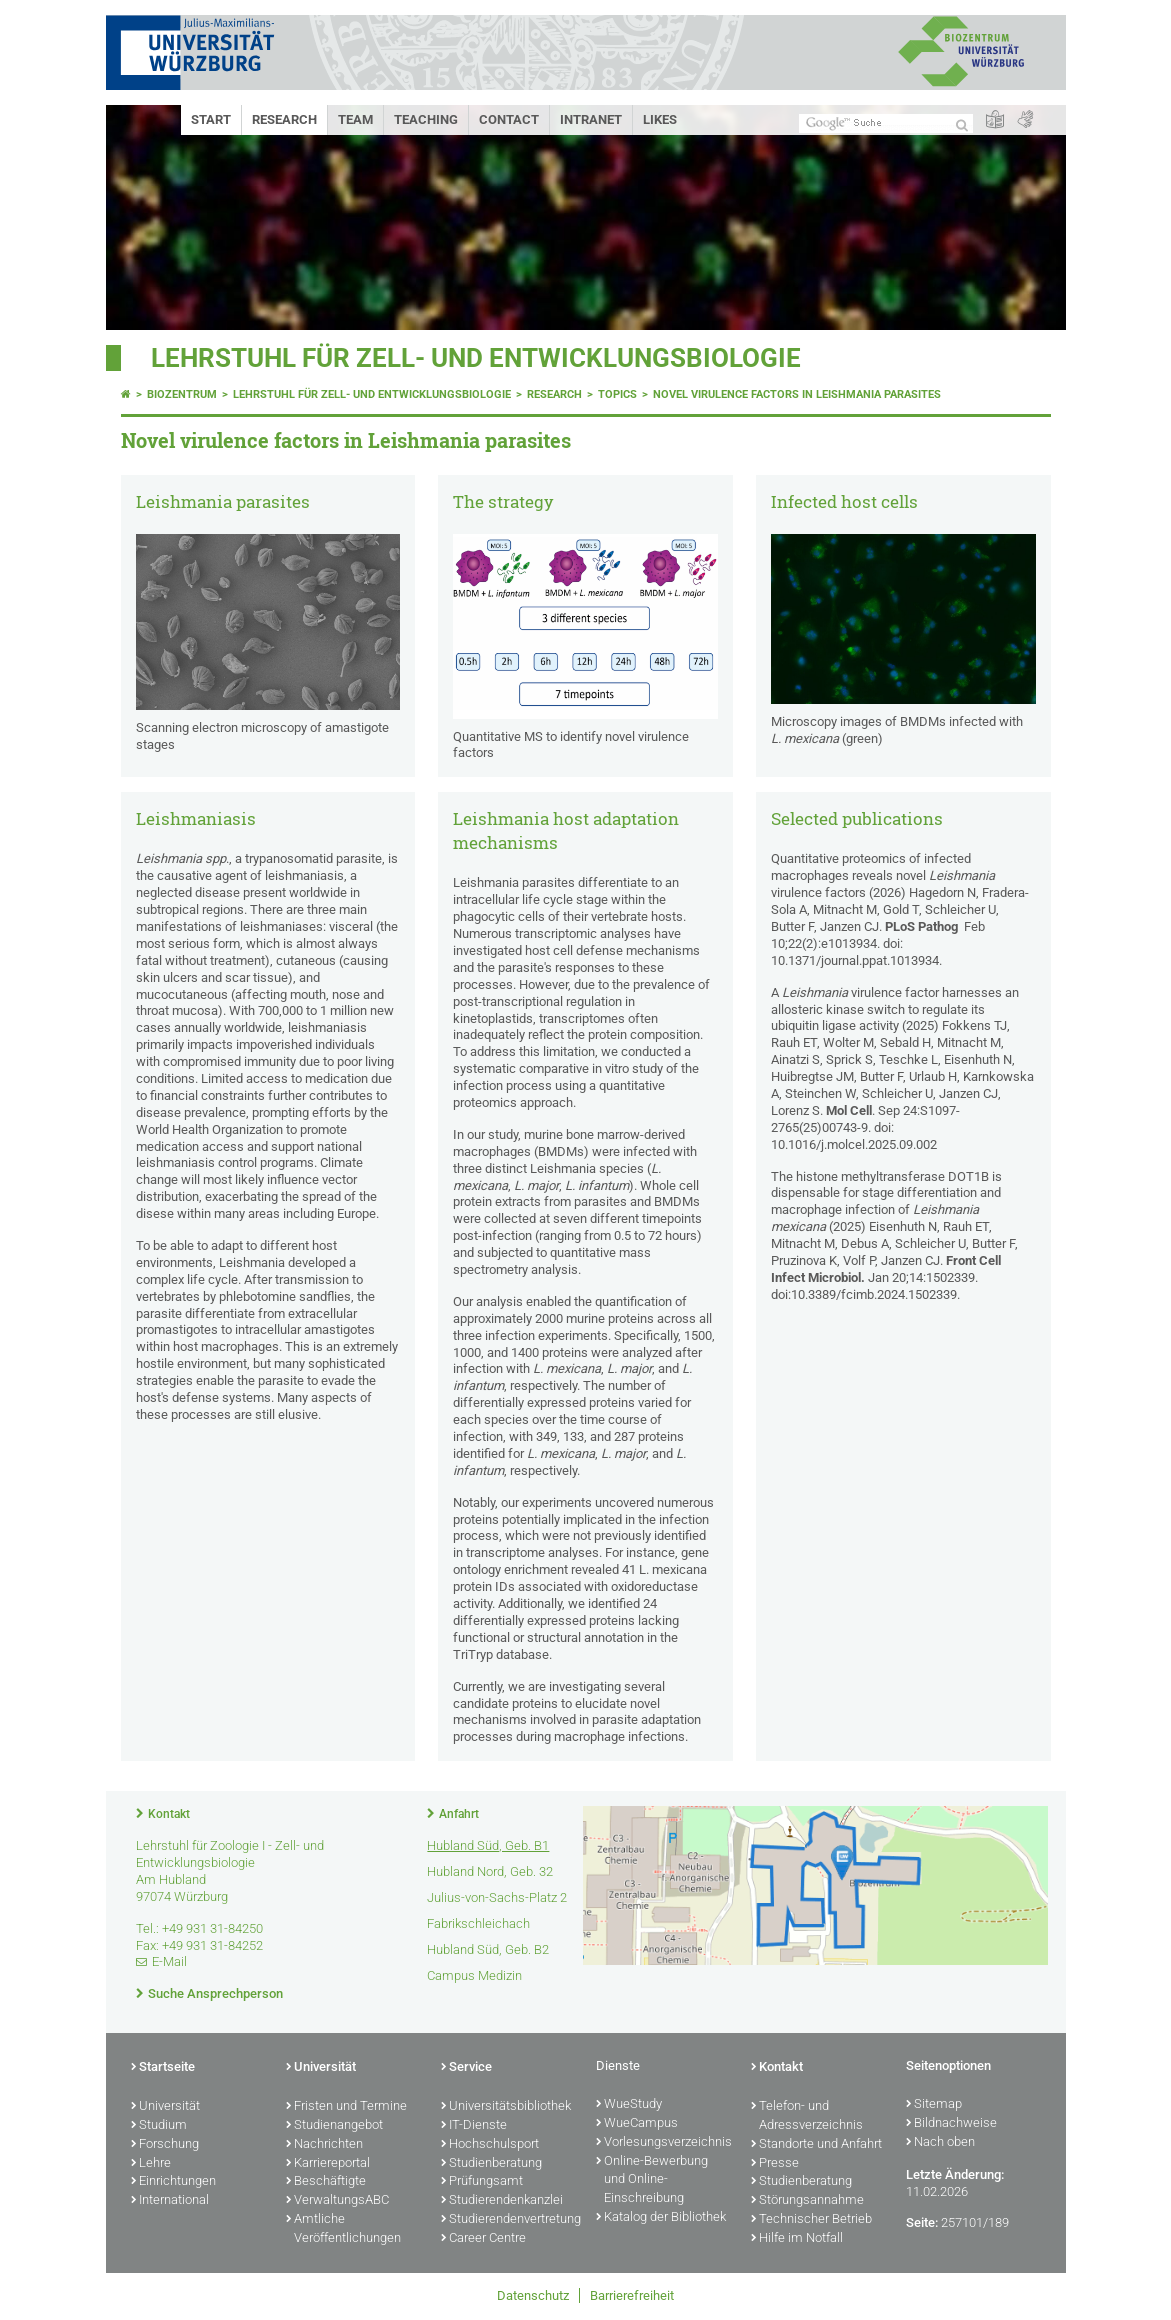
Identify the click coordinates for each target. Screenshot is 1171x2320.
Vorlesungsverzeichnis (663, 2143)
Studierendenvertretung (508, 2220)
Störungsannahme (807, 2201)
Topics (617, 394)
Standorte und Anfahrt (816, 2145)
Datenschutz (533, 2295)
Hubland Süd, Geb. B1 (488, 1845)
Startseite (163, 2068)
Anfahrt (459, 1814)
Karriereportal (328, 2164)
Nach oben (940, 2143)
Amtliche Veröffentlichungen (343, 2229)
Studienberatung (491, 2164)
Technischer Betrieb (811, 2220)
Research (284, 119)
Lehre (151, 2164)
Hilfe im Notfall (797, 2239)
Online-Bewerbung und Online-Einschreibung (652, 2181)
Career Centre (483, 2239)
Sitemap (934, 2105)
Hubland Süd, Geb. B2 (488, 1949)
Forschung (165, 2145)
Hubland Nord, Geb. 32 (490, 1871)
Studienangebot (334, 2126)
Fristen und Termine (346, 2107)
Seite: (922, 2222)
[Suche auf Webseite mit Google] (886, 123)
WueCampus (637, 2124)
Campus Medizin (474, 1975)
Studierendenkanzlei (502, 2201)
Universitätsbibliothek (506, 2107)
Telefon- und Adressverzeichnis (807, 2116)
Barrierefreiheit (632, 2295)
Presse (775, 2164)
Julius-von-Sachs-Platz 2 (497, 1897)
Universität (165, 2107)
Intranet (591, 119)
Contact (509, 119)
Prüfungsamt (482, 2182)
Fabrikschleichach (478, 1923)
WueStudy (629, 2105)
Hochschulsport (490, 2145)
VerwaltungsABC (337, 2201)
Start (211, 119)
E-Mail (169, 1961)
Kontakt (169, 1814)
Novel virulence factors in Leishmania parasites (797, 394)
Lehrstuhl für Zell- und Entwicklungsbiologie (476, 358)
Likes (660, 119)
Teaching (426, 119)
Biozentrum (182, 394)
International (170, 2201)
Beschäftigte (326, 2182)
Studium (159, 2126)
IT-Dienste (474, 2126)
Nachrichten (324, 2145)
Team (355, 119)
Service (466, 2068)
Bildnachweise (951, 2124)
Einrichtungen (173, 2182)
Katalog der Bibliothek (661, 2218)
